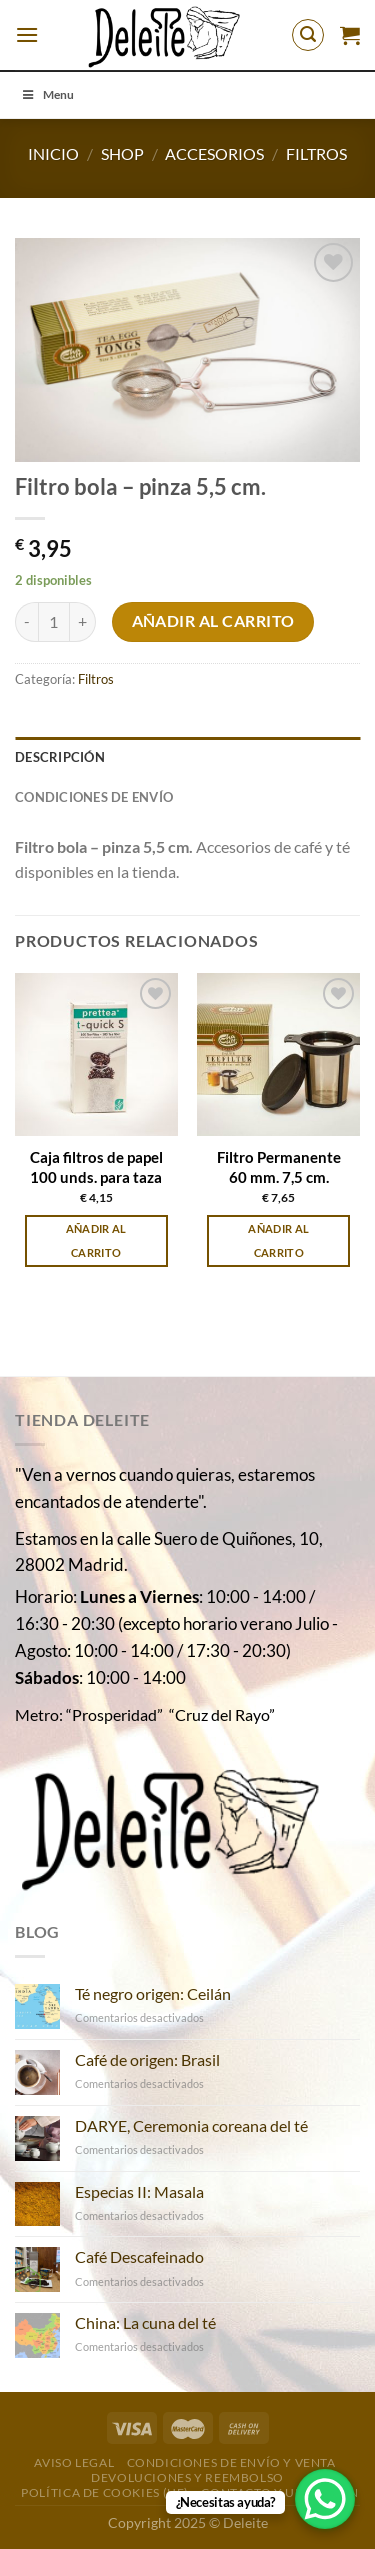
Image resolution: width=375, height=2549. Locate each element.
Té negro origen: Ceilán (153, 1993)
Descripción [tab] (60, 757)
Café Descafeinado (139, 2256)
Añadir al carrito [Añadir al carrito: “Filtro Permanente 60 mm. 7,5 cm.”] (278, 1240)
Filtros (316, 153)
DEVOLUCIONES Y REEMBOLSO (187, 2477)
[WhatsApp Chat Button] (325, 2499)
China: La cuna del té (145, 2322)
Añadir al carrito (213, 621)
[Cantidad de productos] (54, 622)
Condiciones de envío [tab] (94, 797)
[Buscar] (308, 35)
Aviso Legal (74, 2462)
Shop (122, 153)
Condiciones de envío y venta (231, 2462)
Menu (47, 94)
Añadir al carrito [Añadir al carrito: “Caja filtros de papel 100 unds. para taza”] (96, 1240)
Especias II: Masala (139, 2191)
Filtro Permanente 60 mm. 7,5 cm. (279, 1166)
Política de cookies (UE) (105, 2492)
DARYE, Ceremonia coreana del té (191, 2125)
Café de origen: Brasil (147, 2059)
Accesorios (214, 153)
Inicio (53, 153)
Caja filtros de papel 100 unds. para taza (96, 1166)
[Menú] (27, 34)
